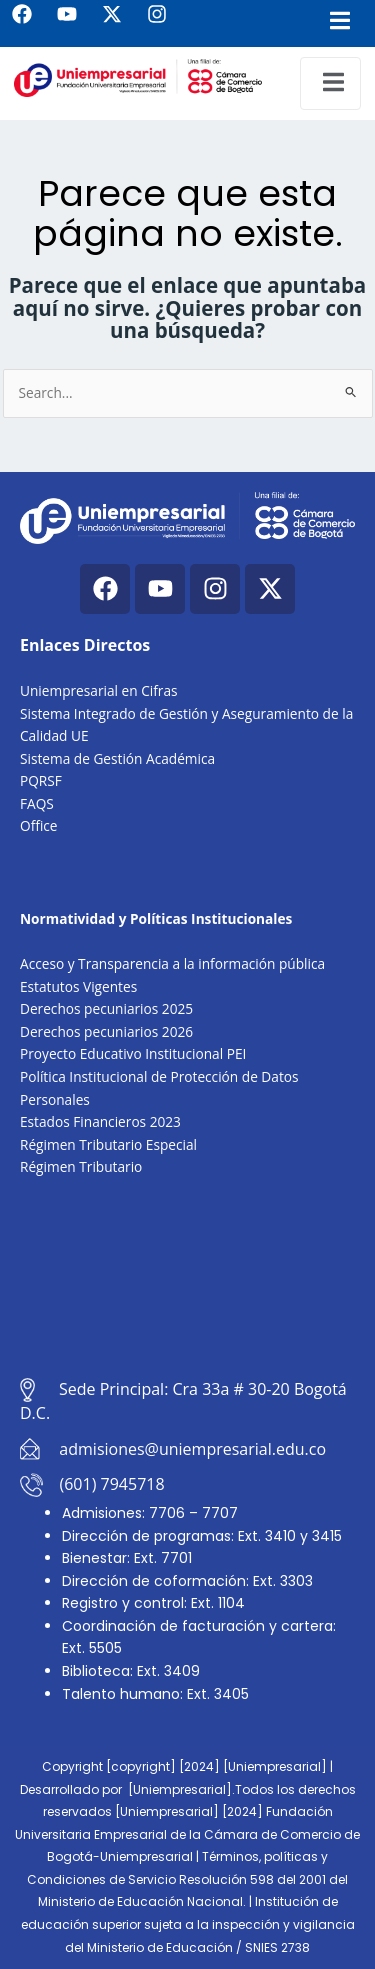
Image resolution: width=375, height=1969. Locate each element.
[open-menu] (330, 83)
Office (39, 825)
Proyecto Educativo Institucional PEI (133, 1053)
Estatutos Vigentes (78, 986)
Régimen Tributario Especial (108, 1144)
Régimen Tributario (81, 1166)
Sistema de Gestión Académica (117, 758)
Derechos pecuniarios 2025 (106, 1008)
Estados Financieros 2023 (100, 1121)
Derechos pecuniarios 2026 (106, 1031)
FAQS (37, 803)
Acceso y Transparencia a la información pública (172, 963)
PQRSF (41, 780)
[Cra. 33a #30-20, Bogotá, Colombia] (187, 1278)
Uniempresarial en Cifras (99, 690)
